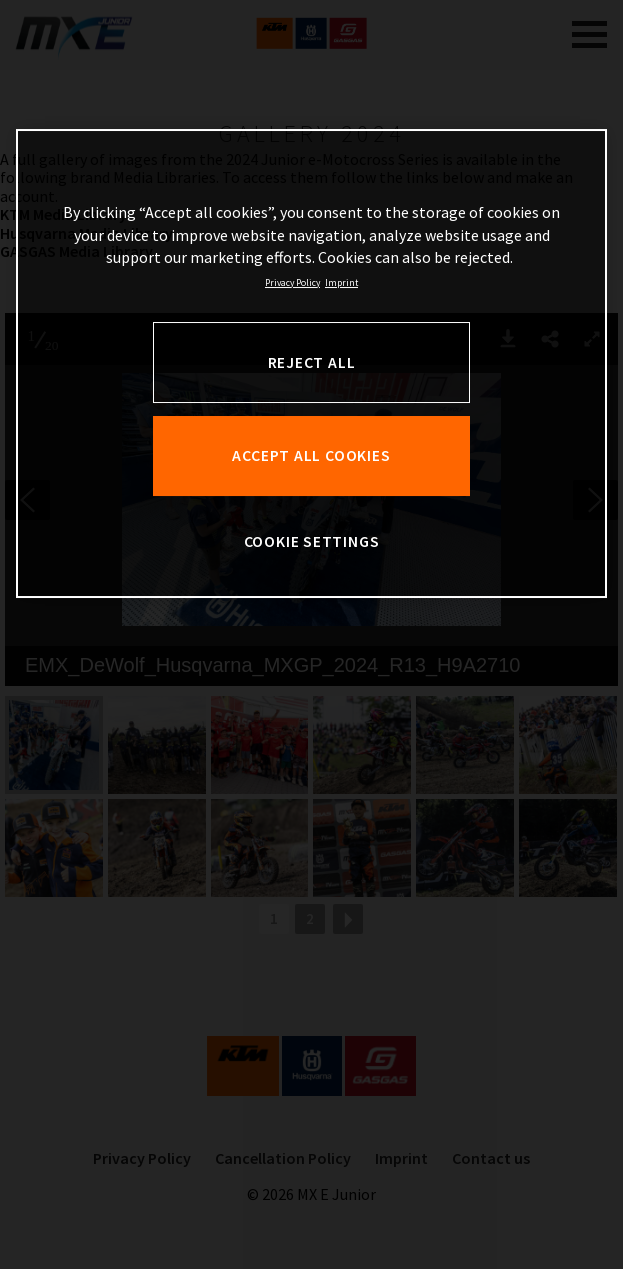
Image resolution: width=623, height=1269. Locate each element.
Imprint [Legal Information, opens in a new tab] (341, 283)
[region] (312, 363)
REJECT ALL (312, 362)
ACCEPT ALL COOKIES (311, 455)
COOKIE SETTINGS (312, 541)
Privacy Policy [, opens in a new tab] (292, 283)
